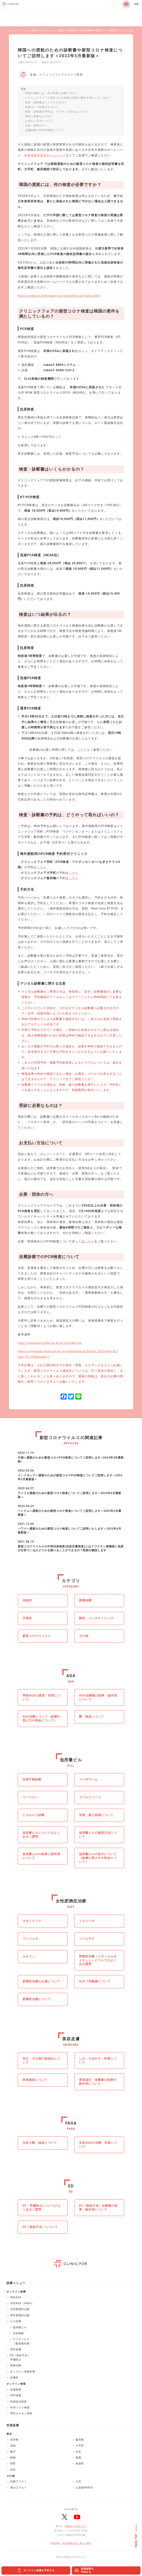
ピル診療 (15, 2321)
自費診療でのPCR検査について (44, 130)
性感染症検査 (18, 2401)
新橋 (13, 2457)
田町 (13, 2463)
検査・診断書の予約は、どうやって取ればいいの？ (57, 111)
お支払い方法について (39, 120)
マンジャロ (30, 1938)
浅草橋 (14, 2439)
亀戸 (13, 2451)
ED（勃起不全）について (40, 2226)
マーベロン (30, 1797)
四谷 (13, 2469)
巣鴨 (78, 2457)
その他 (83, 1636)
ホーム (13, 30)
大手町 (80, 2445)
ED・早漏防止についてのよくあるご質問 (42, 2207)
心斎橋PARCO (84, 2487)
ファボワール (88, 1779)
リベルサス (87, 1938)
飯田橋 (80, 2439)
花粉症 (27, 1600)
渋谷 (78, 2451)
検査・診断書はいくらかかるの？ (46, 102)
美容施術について (35, 2080)
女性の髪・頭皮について (40, 2142)
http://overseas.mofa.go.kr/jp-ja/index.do (50, 1343)
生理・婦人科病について (96, 1815)
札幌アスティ (18, 2481)
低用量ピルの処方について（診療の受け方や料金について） (98, 1858)
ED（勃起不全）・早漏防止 (21, 2357)
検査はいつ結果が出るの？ (41, 106)
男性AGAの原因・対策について (41, 1697)
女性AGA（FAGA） (22, 2303)
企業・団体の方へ (36, 125)
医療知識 (85, 1600)
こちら (82, 749)
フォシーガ (87, 1920)
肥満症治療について (37, 1999)
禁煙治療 (15, 2365)
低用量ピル (20, 2327)
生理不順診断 (32, 1779)
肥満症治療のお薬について (41, 1981)
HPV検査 (15, 2395)
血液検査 (15, 2389)
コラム (25, 30)
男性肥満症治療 (20, 2315)
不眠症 (27, 1618)
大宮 (78, 2481)
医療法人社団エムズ (76, 2526)
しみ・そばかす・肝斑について (98, 2060)
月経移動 (18, 2333)
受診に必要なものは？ (39, 116)
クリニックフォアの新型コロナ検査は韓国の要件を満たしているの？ (68, 97)
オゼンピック (32, 1920)
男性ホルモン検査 (21, 2413)
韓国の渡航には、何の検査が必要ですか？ (51, 93)
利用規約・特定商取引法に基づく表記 (71, 2543)
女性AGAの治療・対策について (98, 2144)
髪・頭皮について (91, 1716)
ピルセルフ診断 (34, 1815)
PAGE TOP (136, 2540)
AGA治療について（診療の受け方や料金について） (41, 1718)
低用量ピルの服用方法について (98, 1834)
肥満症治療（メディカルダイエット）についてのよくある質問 (98, 1960)
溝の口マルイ (18, 2487)
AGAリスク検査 (20, 2407)
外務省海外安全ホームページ (45, 155)
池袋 (13, 2445)
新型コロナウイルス (46, 30)
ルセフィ (29, 1956)
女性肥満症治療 (20, 2309)
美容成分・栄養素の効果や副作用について (98, 2081)
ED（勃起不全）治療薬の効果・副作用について (98, 2207)
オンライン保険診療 (22, 2371)
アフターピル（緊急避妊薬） (22, 2341)
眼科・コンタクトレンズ (96, 1618)
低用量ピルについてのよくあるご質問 (41, 1834)
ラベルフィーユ (90, 1797)
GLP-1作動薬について (94, 1981)
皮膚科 (14, 2377)
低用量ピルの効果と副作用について (41, 1856)
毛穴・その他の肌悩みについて (41, 2060)
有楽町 (80, 2463)
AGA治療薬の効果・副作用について (98, 1697)
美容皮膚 (15, 2349)
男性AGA (15, 2297)
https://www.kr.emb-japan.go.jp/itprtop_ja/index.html (59, 295)
